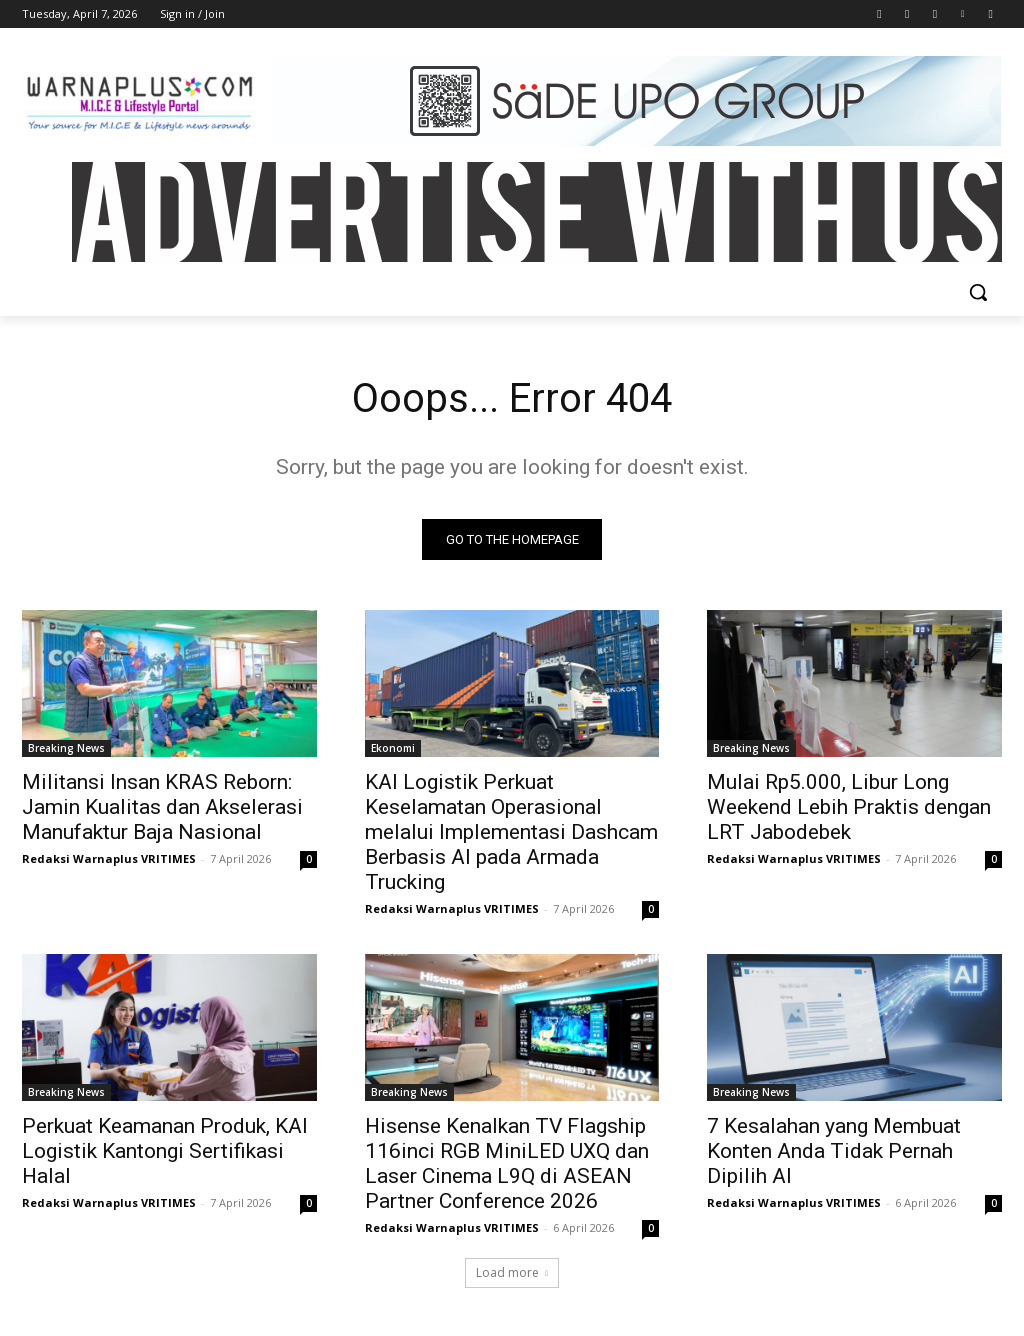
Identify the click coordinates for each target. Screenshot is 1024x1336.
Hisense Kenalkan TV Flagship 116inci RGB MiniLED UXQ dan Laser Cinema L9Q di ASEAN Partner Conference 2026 (507, 1164)
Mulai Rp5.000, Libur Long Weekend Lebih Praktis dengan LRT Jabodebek (849, 807)
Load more (512, 1272)
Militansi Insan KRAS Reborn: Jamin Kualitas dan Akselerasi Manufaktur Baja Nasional (162, 807)
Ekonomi (393, 748)
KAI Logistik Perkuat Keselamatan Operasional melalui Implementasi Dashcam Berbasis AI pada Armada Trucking (511, 832)
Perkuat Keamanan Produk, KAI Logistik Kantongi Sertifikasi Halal (165, 1152)
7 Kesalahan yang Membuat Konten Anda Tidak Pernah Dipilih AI (834, 1152)
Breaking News (66, 748)
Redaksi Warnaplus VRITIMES (109, 858)
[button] (978, 292)
